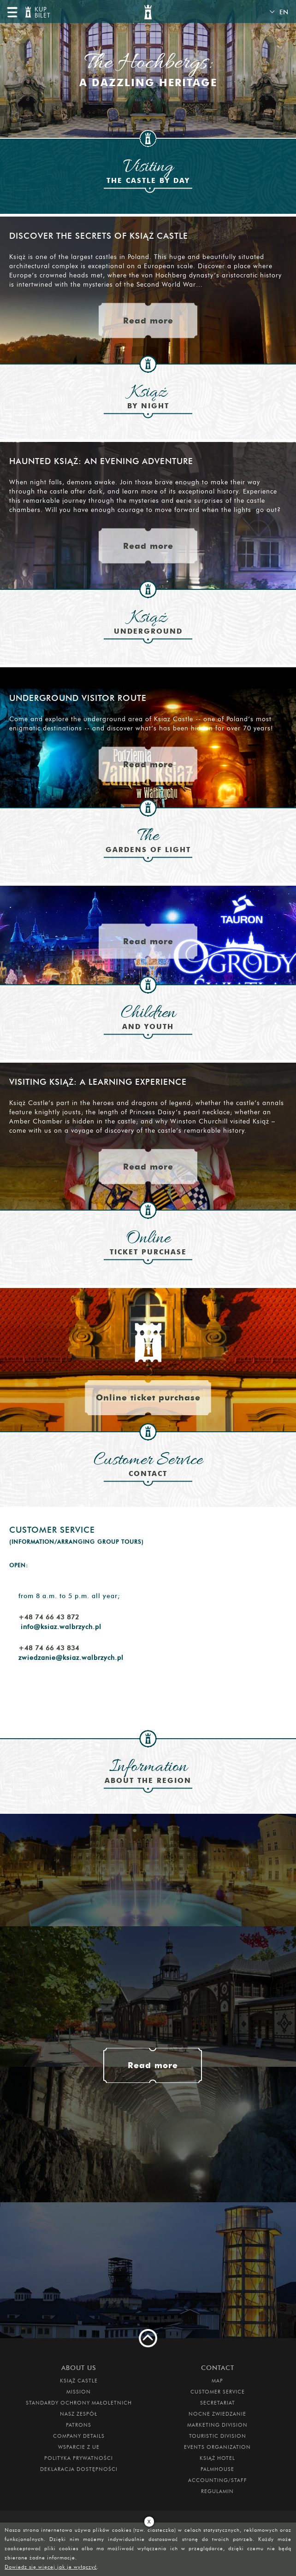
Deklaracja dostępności (79, 2469)
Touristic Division (217, 2436)
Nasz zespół (78, 2414)
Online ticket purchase (148, 1397)
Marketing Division (217, 2425)
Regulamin (217, 2491)
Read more (148, 320)
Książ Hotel (217, 2458)
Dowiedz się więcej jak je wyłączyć (51, 2567)
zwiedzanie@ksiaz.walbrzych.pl (71, 1658)
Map (217, 2380)
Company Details (79, 2436)
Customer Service (217, 2391)
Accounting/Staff (217, 2480)
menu (12, 12)
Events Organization (217, 2447)
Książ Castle (79, 2380)
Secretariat (217, 2403)
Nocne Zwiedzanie (217, 2414)
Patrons (78, 2425)
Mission (78, 2391)
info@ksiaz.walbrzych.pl (61, 1627)
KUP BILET (41, 12)
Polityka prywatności (78, 2458)
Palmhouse (217, 2469)
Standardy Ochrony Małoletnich (79, 2403)
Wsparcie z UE (79, 2447)
